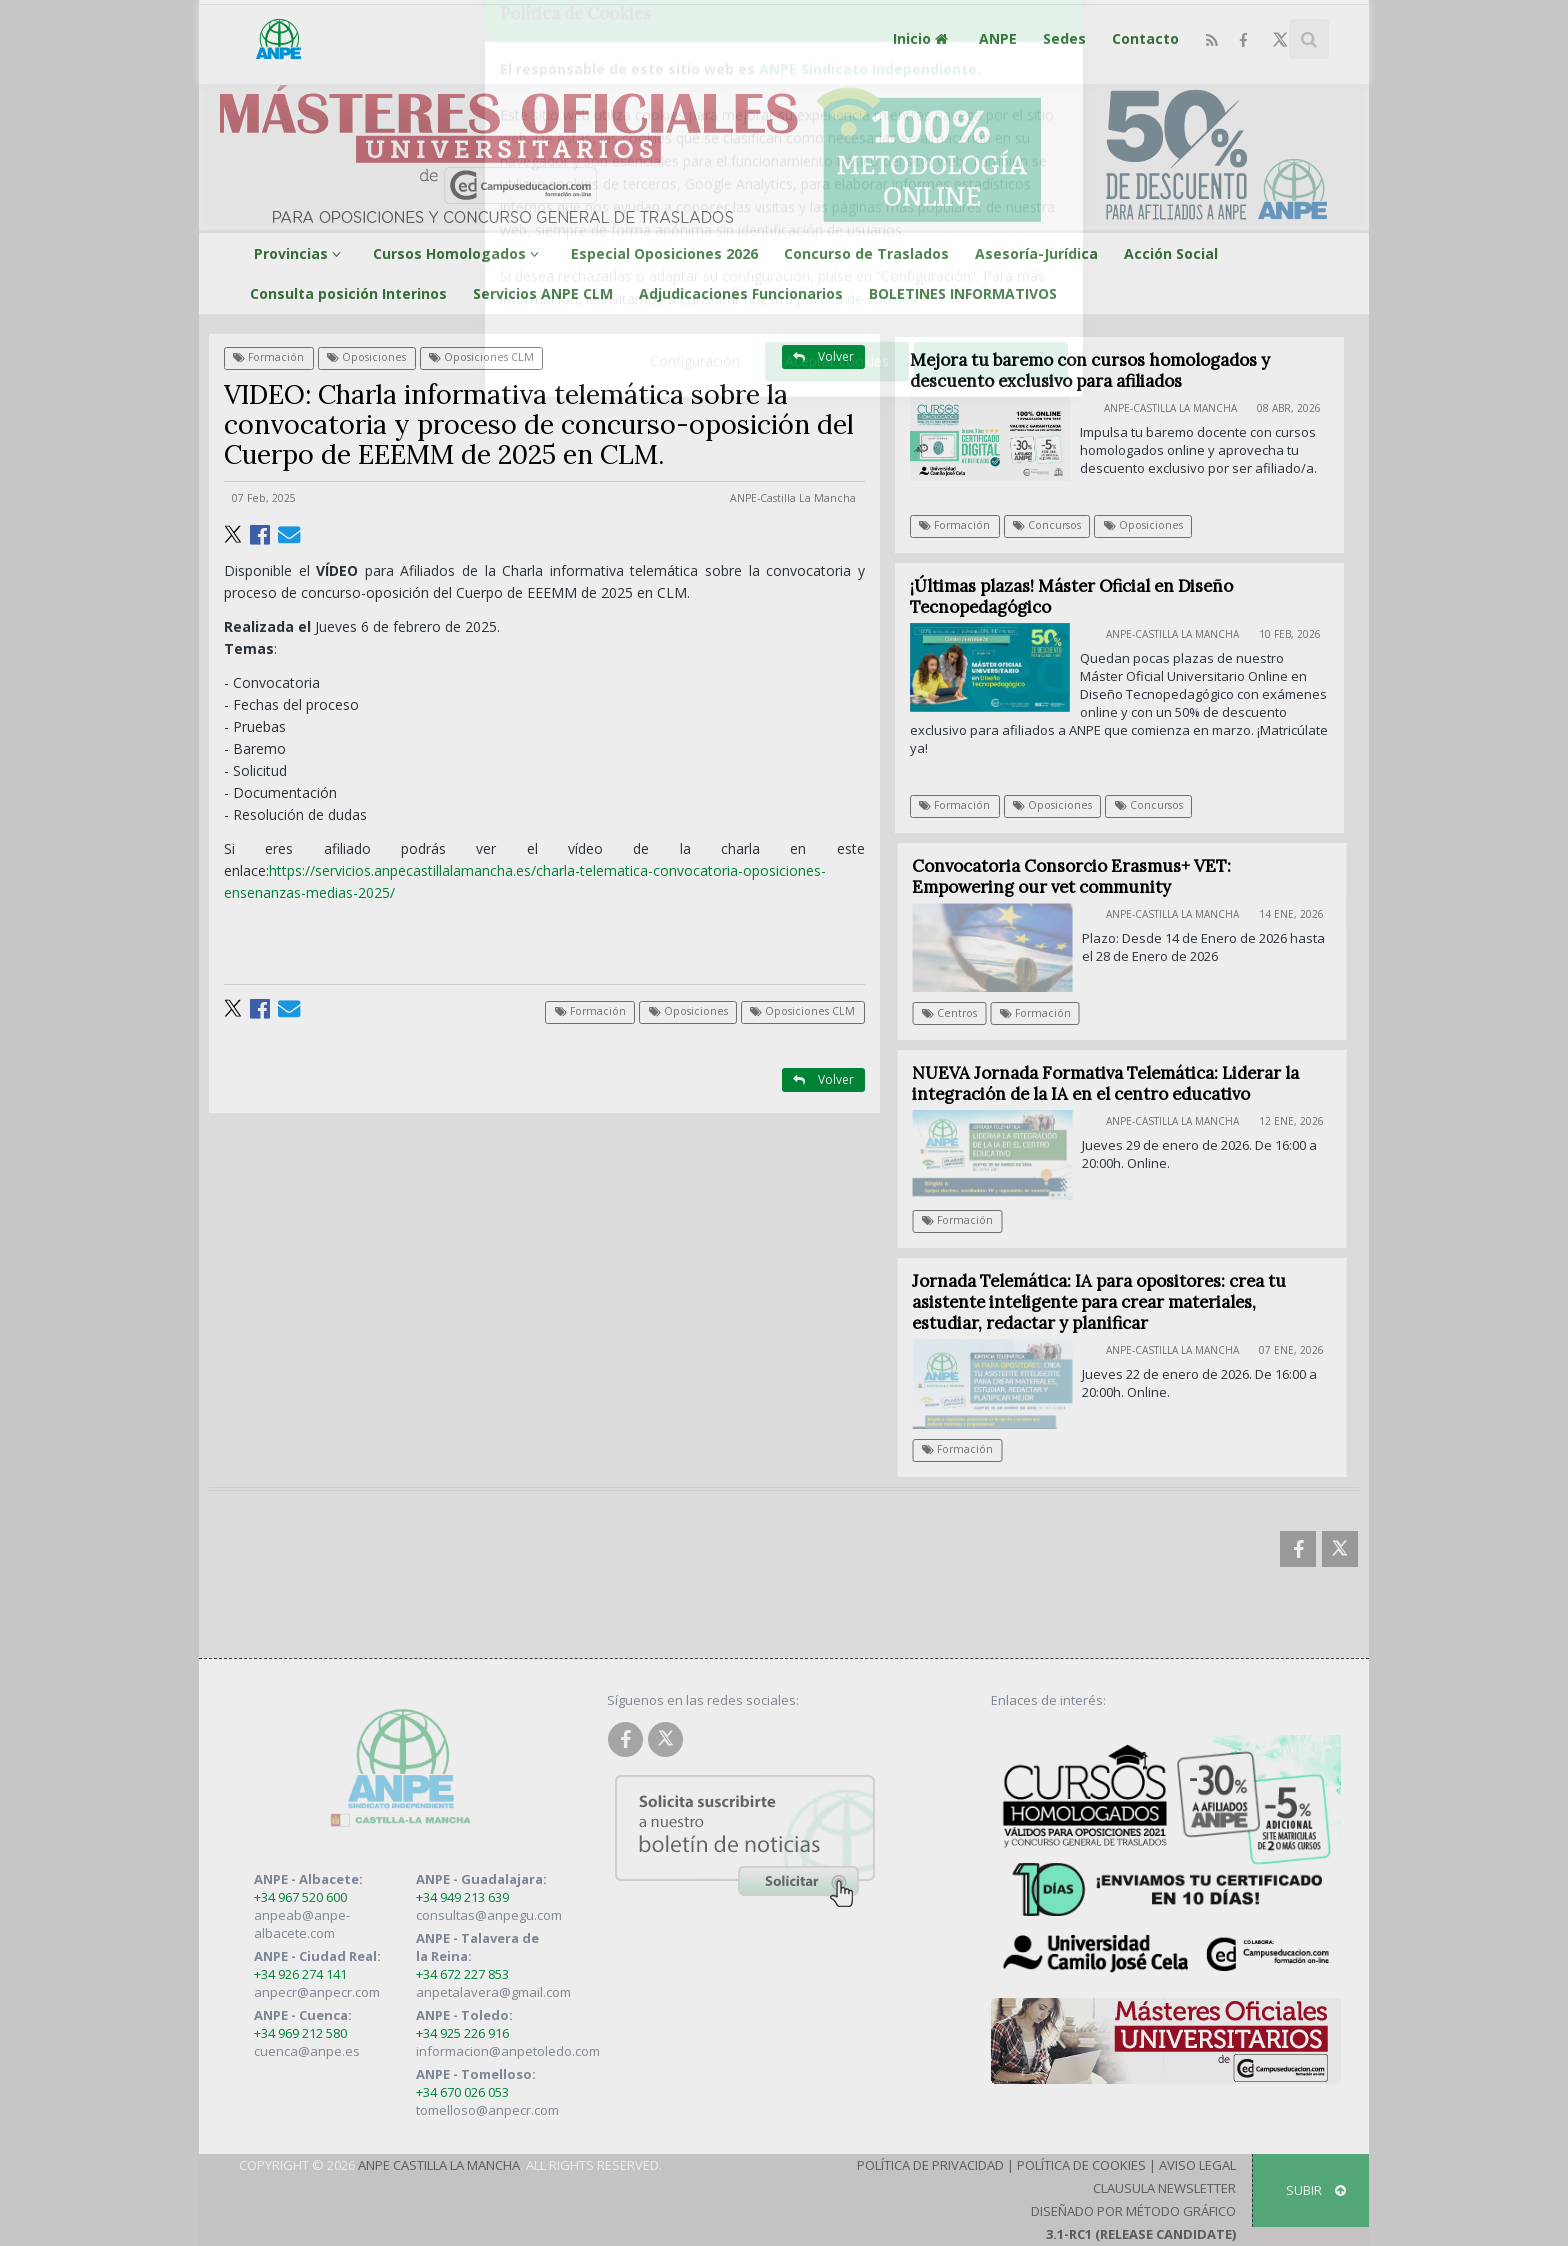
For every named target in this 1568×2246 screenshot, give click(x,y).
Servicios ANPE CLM (543, 293)
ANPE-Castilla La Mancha (793, 498)
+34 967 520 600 (300, 1897)
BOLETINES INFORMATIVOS (963, 293)
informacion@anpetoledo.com (508, 2051)
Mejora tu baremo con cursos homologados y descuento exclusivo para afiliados (1090, 370)
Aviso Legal (1197, 2165)
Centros (960, 1013)
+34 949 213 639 (462, 1897)
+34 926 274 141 (300, 1974)
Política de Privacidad (930, 2165)
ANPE (998, 38)
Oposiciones (366, 357)
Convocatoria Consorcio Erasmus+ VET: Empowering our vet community (1082, 876)
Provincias (300, 253)
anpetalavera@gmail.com (493, 1992)
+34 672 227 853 (462, 1974)
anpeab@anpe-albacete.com (302, 1924)
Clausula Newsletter (1164, 2188)
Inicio (923, 38)
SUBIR (1316, 2190)
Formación (268, 357)
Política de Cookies (1081, 2165)
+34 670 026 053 (462, 2092)
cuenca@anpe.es (307, 2051)
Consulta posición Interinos (348, 293)
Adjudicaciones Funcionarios (741, 293)
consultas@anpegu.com (489, 1915)
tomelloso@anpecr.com (487, 2110)
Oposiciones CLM (481, 357)
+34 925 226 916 (462, 2033)
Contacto (1145, 38)
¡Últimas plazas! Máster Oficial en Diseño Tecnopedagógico (1071, 596)
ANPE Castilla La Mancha (439, 2165)
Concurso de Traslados (866, 253)
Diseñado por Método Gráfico (1133, 2211)
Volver (823, 356)
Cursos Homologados (459, 253)
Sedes (1064, 38)
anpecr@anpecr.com (317, 1992)
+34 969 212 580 (300, 2033)
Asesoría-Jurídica (1036, 253)
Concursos (1047, 525)
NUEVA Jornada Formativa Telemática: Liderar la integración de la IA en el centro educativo (1116, 1083)
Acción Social (1171, 253)
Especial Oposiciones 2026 (664, 253)
